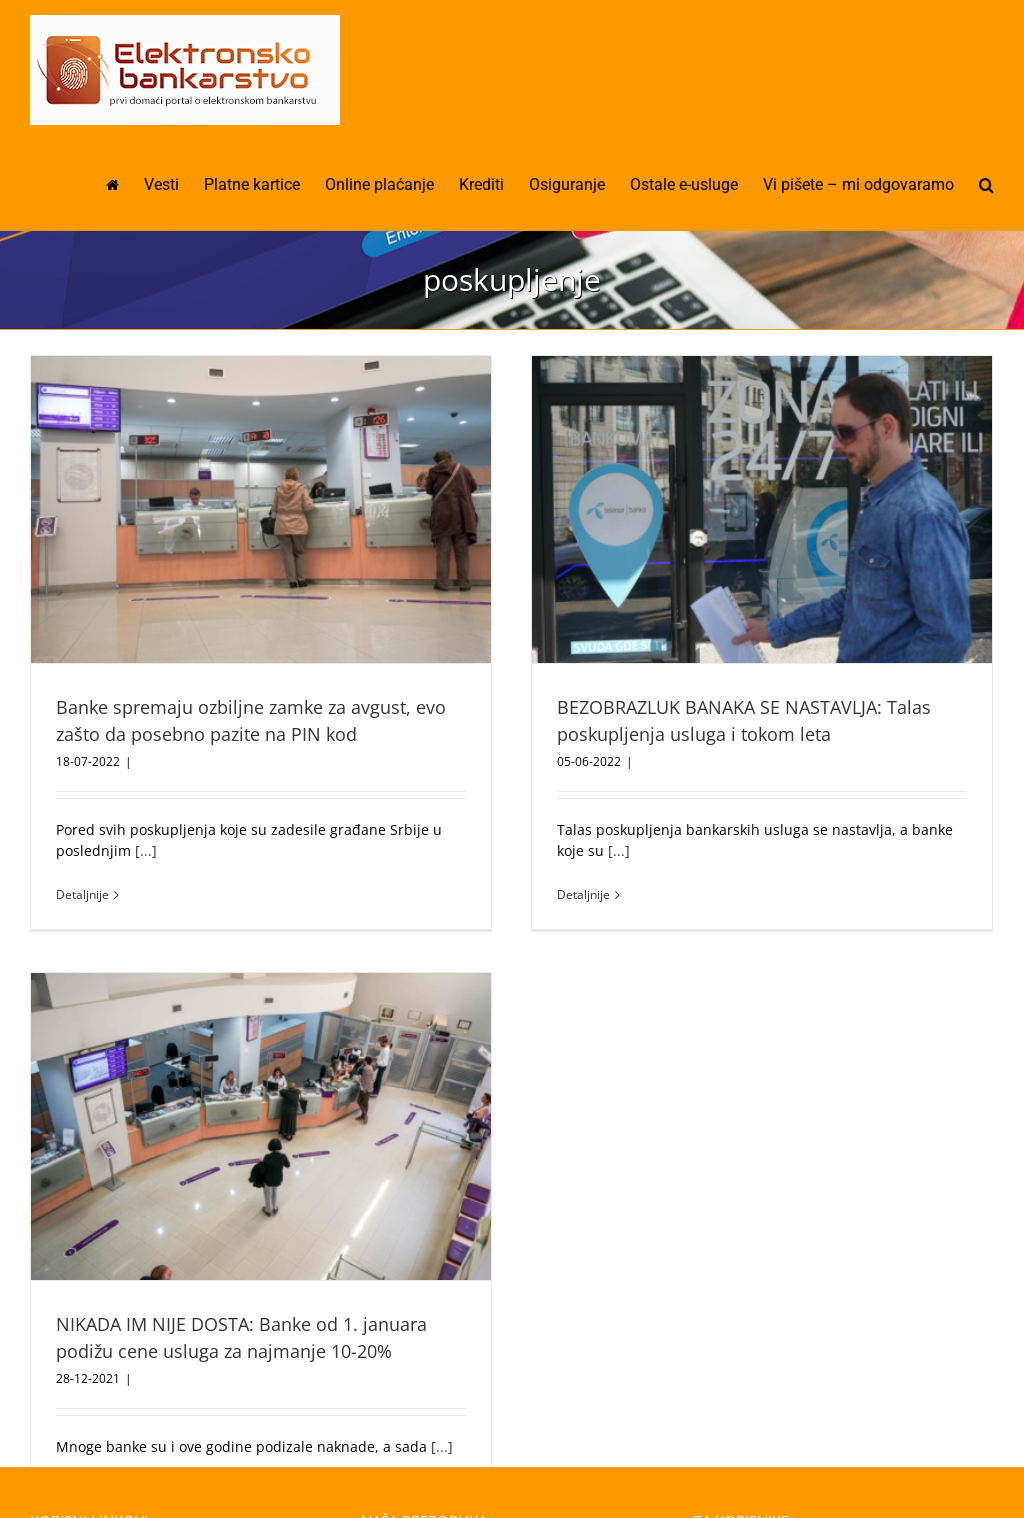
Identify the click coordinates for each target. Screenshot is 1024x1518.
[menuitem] (125, 185)
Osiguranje (79, 1426)
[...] (146, 850)
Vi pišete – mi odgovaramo (793, 1426)
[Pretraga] (986, 185)
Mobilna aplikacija (434, 1468)
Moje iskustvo (750, 1468)
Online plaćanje (426, 1426)
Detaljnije (82, 894)
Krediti (64, 1468)
